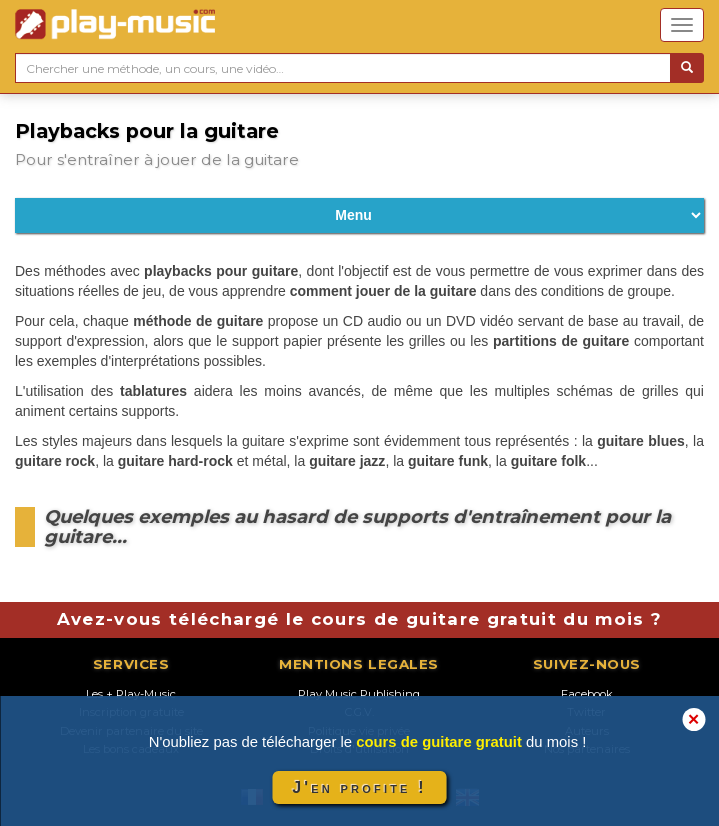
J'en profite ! (359, 787)
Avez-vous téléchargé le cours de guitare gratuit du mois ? (360, 619)
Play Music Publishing (359, 694)
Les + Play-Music (131, 694)
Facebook (587, 694)
